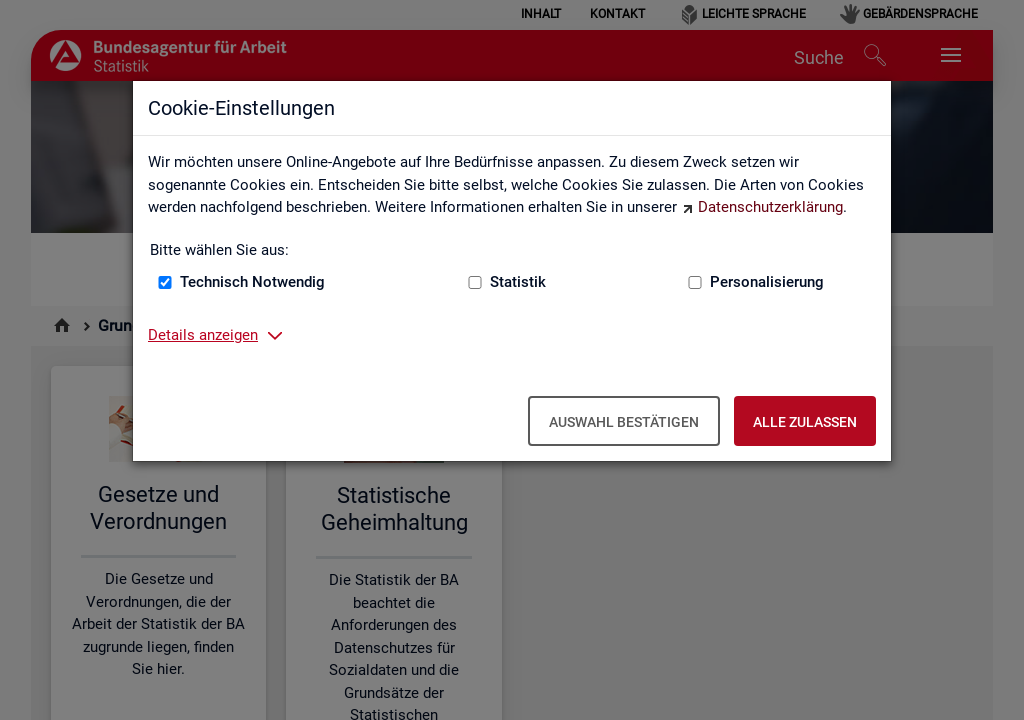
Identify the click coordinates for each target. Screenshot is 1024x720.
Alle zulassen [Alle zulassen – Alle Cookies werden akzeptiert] (805, 422)
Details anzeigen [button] (203, 335)
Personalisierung (767, 282)
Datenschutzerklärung (770, 207)
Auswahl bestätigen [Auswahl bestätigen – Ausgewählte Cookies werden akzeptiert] (624, 422)
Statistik (518, 282)
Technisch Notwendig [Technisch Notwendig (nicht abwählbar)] (252, 282)
